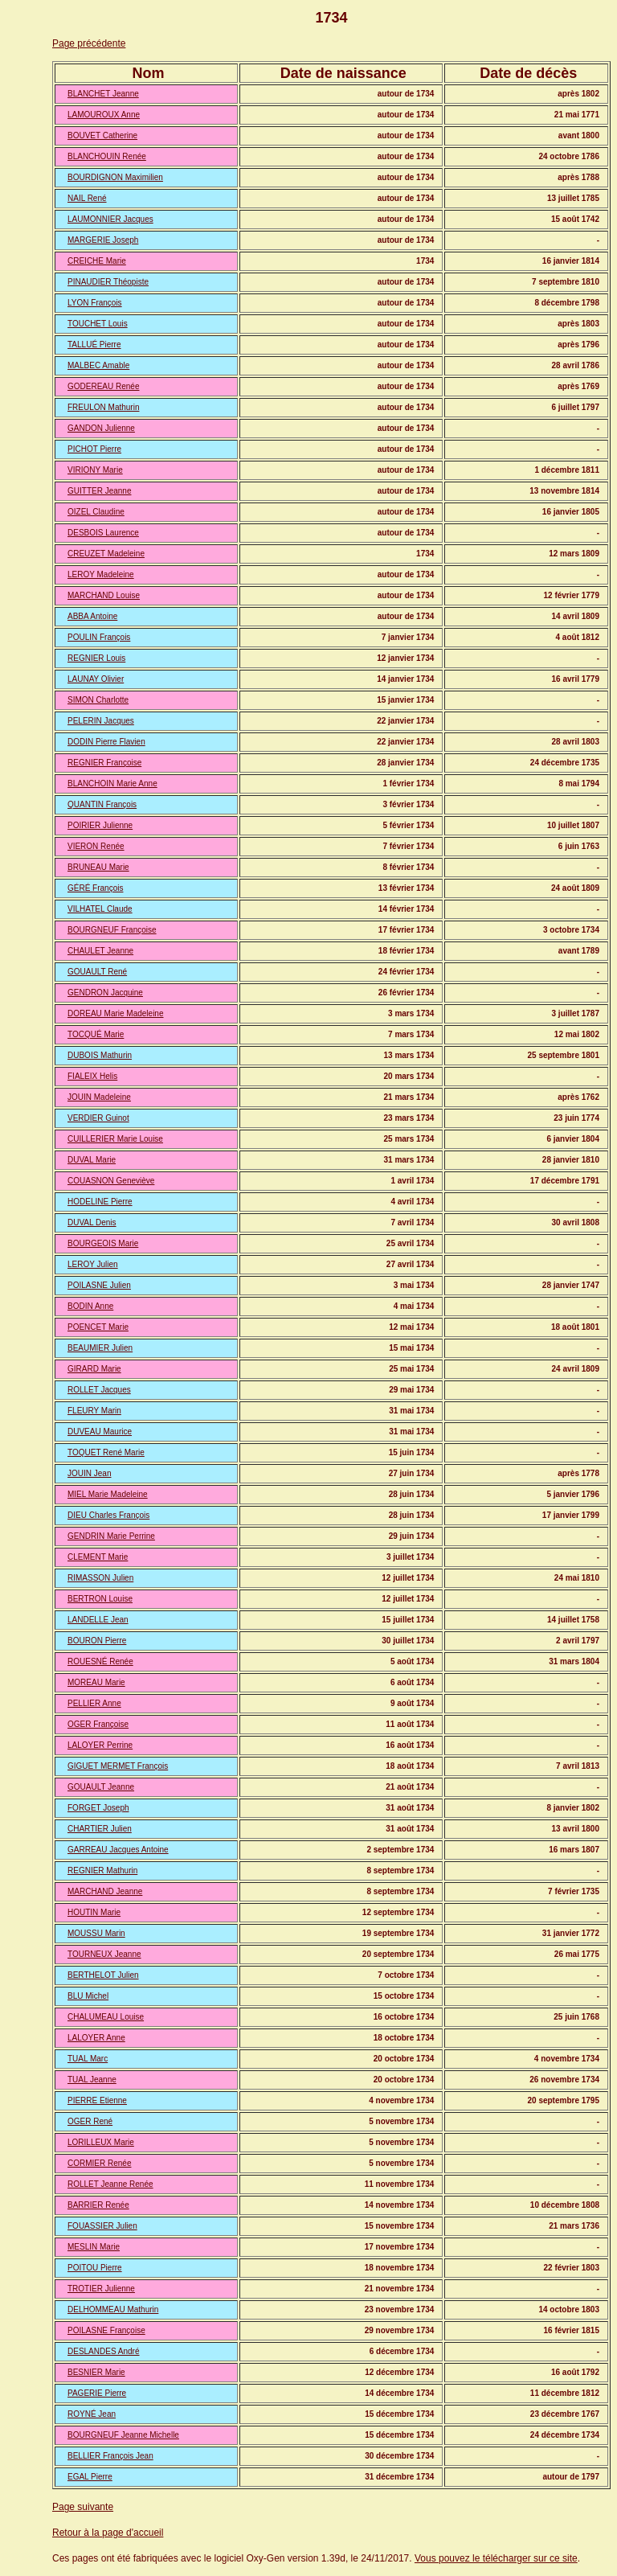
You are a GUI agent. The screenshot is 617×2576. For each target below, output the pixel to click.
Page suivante (82, 2506)
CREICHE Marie (96, 260)
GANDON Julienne (101, 428)
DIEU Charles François (108, 1515)
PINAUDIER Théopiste (108, 281)
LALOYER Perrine (100, 1745)
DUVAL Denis (91, 1222)
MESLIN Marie (93, 2246)
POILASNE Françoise (106, 2330)
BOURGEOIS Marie (102, 1243)
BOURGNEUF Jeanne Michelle (123, 2434)
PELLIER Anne (94, 1703)
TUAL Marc (87, 2058)
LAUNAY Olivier (95, 679)
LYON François (94, 302)
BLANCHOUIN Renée (106, 156)
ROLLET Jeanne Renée (110, 2184)
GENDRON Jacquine (105, 992)
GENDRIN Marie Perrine (111, 1536)
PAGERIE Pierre (96, 2393)
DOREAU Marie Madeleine (115, 1013)
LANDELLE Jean (98, 1619)
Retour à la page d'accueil (107, 2532)
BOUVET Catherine (102, 135)
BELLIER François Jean (110, 2455)
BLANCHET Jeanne (103, 93)
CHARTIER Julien (99, 1828)
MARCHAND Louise (103, 595)
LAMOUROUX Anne (103, 114)
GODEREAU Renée (103, 386)
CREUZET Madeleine (106, 553)
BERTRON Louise (100, 1598)
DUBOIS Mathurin (99, 1055)
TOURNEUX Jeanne (104, 1954)
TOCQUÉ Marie (95, 1034)
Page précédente (88, 43)
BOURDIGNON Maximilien (115, 177)
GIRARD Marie (94, 1368)
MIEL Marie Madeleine (107, 1494)
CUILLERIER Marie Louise (115, 1138)
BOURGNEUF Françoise (112, 929)
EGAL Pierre (89, 2476)
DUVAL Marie (91, 1159)
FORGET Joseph (98, 1807)
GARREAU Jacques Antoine (118, 1849)
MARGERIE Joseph (102, 240)
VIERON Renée (96, 846)
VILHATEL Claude (100, 908)
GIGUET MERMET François (117, 1766)
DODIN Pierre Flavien (106, 741)
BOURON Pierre (96, 1640)
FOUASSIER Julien (102, 2225)
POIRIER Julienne (100, 825)
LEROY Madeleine (100, 574)
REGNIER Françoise (104, 762)
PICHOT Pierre (94, 449)
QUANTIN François (102, 804)
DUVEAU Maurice (99, 1431)
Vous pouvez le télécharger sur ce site (496, 2558)
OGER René (89, 2121)
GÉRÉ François (95, 888)
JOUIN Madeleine (99, 1097)
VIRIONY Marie (95, 470)
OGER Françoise (98, 1724)
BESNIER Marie (96, 2372)
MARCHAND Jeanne (104, 1891)
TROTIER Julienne (101, 2288)
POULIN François (98, 637)
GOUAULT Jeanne (100, 1786)
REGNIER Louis (96, 658)
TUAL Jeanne (91, 2079)
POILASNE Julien (99, 1285)
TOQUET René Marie (106, 1452)
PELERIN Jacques (100, 720)
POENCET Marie (98, 1327)
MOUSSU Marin (96, 1933)
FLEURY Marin (94, 1410)
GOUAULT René (97, 971)
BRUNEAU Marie (98, 867)
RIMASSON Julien (100, 1577)
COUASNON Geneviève (110, 1180)
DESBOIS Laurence (103, 532)
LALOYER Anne (96, 2037)
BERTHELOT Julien (103, 1975)
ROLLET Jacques (99, 1389)
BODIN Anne (90, 1306)
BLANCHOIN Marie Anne (112, 783)
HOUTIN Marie (94, 1912)
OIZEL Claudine (96, 511)
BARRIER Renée (98, 2205)
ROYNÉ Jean (91, 2414)
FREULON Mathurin (103, 407)
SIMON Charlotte (98, 699)
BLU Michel (87, 1995)
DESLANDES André (103, 2351)
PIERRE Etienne (97, 2100)
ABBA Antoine (92, 616)
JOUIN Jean (89, 1473)
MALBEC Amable (98, 365)
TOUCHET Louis (97, 323)
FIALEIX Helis (92, 1076)
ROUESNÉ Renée (100, 1661)
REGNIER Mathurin (102, 1870)
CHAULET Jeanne (100, 950)
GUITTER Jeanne (99, 490)
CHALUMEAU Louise (105, 2016)
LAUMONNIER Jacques (110, 219)
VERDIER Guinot (98, 1118)
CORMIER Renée (99, 2163)
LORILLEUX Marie (100, 2142)
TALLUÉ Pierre (94, 344)
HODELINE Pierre (100, 1201)
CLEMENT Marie (97, 1557)
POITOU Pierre (94, 2267)
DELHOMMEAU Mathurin (112, 2309)
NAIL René (87, 198)
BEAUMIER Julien (100, 1347)
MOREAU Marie (96, 1682)
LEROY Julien (92, 1264)
